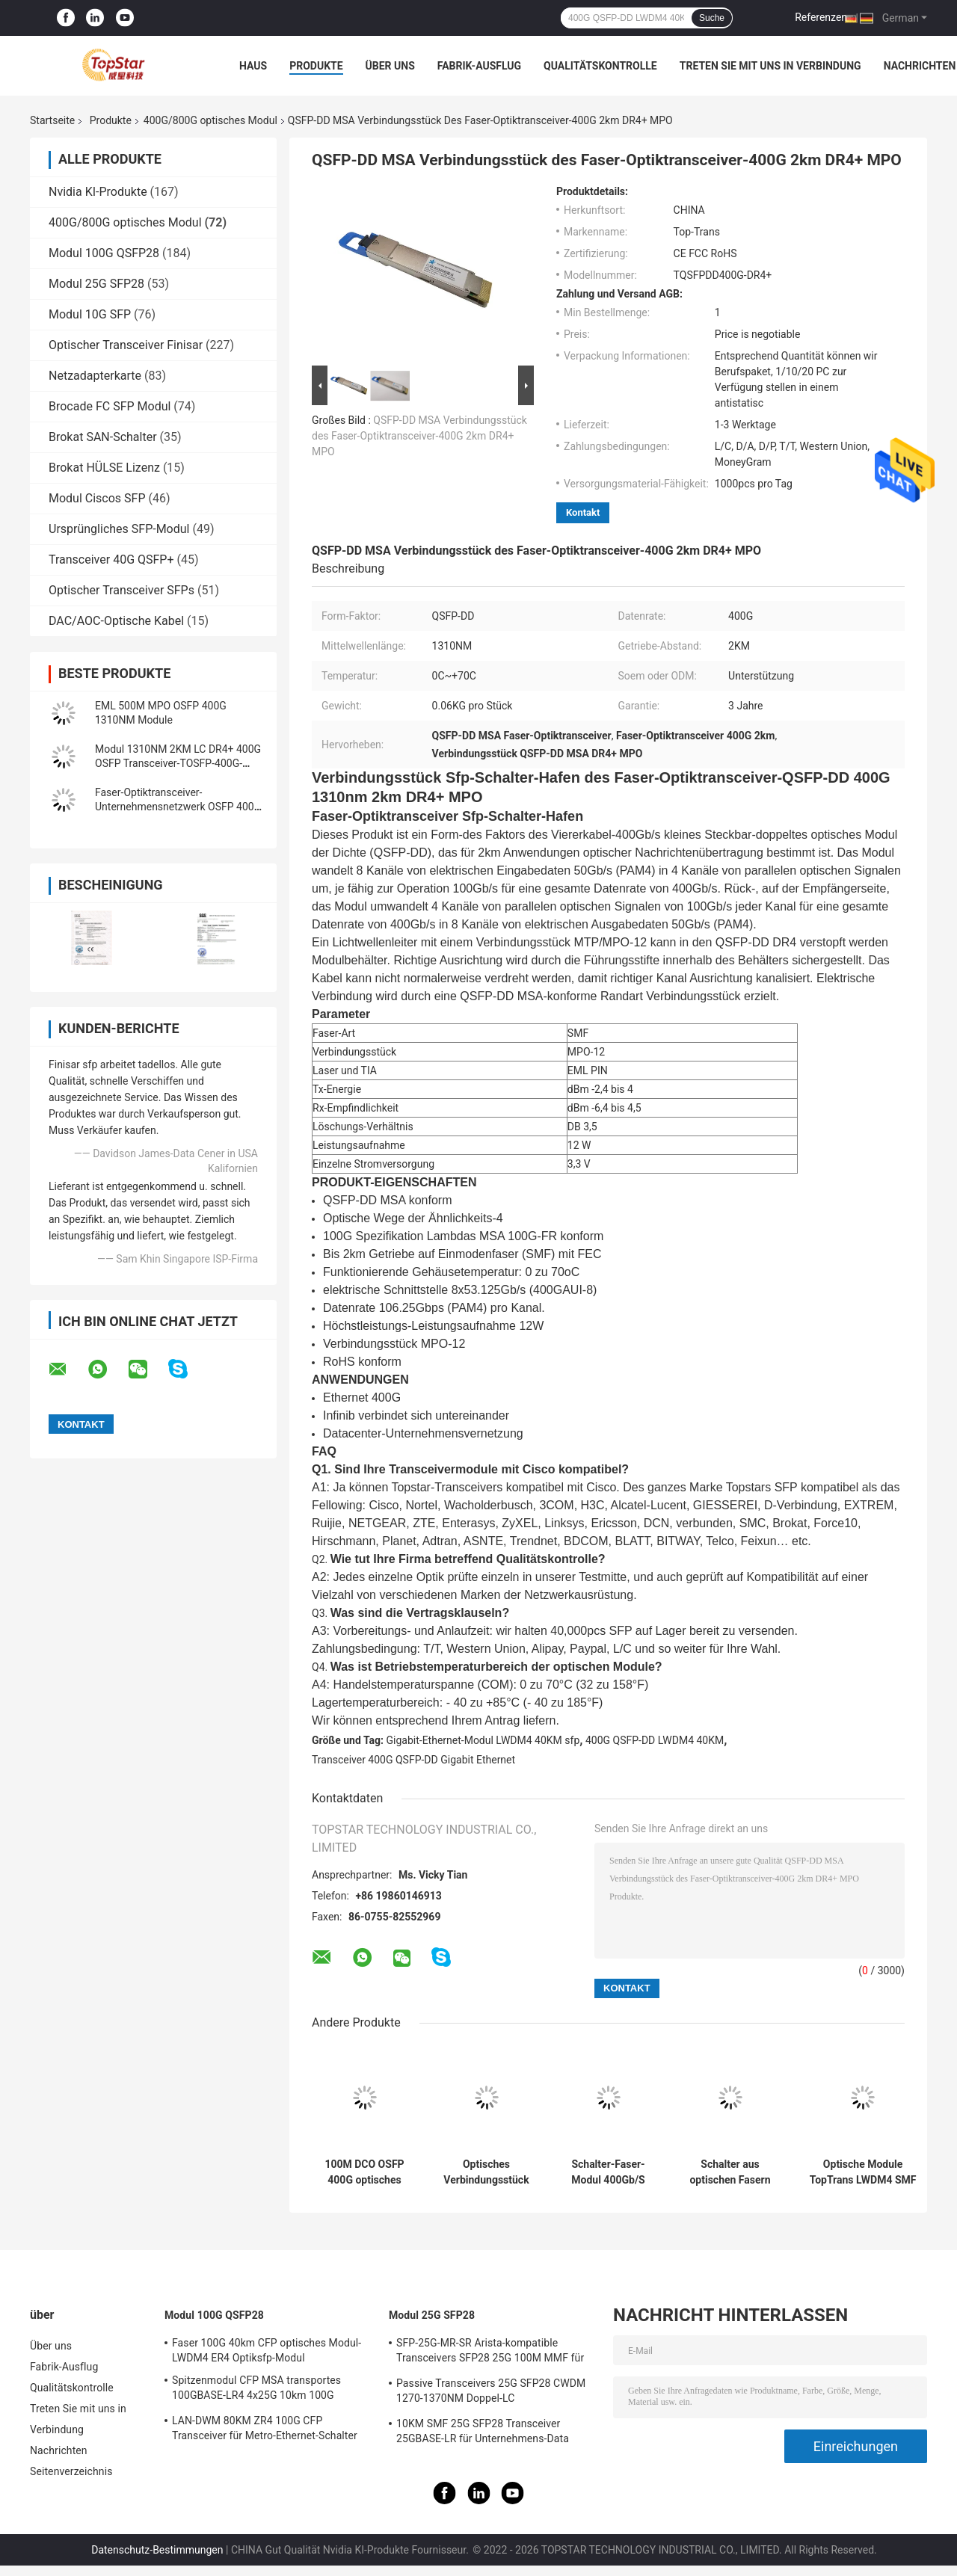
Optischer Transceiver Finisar (126, 345)
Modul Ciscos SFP (97, 498)
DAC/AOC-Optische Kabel (116, 621)
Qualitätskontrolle (600, 66)
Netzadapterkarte (95, 376)
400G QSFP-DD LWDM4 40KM (654, 1740)
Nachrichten (920, 66)
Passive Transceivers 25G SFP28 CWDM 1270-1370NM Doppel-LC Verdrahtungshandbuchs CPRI (490, 2393)
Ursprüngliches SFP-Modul (119, 529)
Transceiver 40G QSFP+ (111, 559)
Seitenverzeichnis (71, 2471)
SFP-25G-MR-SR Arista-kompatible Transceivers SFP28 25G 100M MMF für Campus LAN (490, 2352)
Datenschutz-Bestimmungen (157, 2550)
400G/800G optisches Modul (210, 120)
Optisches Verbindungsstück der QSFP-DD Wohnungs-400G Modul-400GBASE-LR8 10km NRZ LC (486, 2172)
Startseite (52, 120)
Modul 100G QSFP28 (104, 253)
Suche (711, 18)
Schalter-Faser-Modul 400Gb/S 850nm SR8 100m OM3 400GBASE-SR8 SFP (608, 2172)
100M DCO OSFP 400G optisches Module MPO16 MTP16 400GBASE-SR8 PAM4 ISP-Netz (364, 2172)
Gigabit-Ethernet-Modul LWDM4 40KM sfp (483, 1740)
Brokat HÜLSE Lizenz (104, 467)
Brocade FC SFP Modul (109, 406)
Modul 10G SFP (90, 314)
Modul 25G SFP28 (96, 284)
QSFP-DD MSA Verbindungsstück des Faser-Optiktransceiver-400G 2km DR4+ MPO (419, 435)
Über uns (390, 66)
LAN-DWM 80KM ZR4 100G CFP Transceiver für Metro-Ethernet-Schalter (264, 2428)
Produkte (315, 66)
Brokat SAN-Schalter (103, 437)
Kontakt (583, 512)
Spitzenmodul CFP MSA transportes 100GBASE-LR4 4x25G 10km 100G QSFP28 (256, 2390)
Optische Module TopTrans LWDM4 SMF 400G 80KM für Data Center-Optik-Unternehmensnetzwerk (863, 2172)
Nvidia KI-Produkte (98, 192)
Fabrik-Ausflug (479, 66)
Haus (253, 66)
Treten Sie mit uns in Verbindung (770, 66)
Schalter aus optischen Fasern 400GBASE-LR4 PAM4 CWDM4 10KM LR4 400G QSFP (729, 2172)
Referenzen (821, 17)
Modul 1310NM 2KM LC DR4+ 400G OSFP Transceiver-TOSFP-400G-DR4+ (178, 763)
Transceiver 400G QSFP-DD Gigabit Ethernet (413, 1760)
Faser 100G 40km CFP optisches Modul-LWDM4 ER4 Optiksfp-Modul (266, 2350)
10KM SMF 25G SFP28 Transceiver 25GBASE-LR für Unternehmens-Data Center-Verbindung (482, 2433)
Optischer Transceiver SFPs (121, 590)
